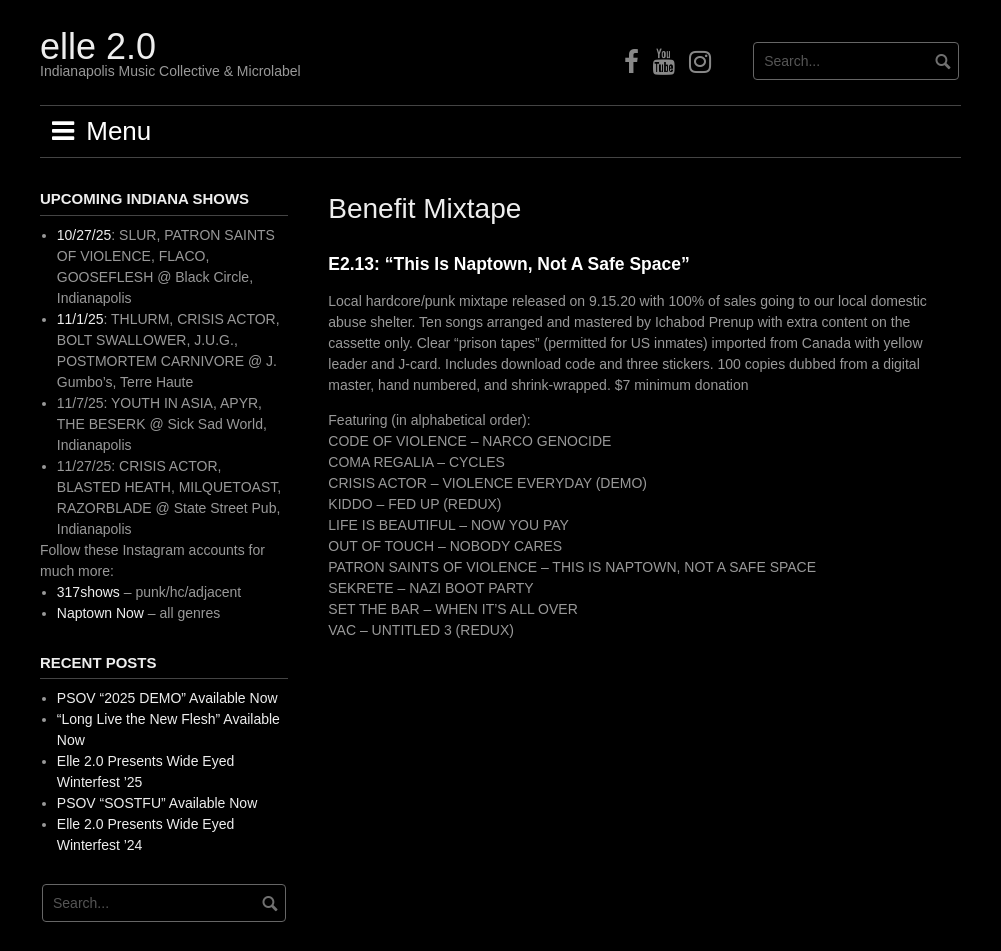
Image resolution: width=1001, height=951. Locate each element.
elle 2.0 (98, 46)
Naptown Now (100, 613)
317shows (88, 592)
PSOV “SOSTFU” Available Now (157, 803)
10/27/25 (84, 235)
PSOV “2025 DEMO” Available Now (167, 698)
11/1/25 (80, 319)
